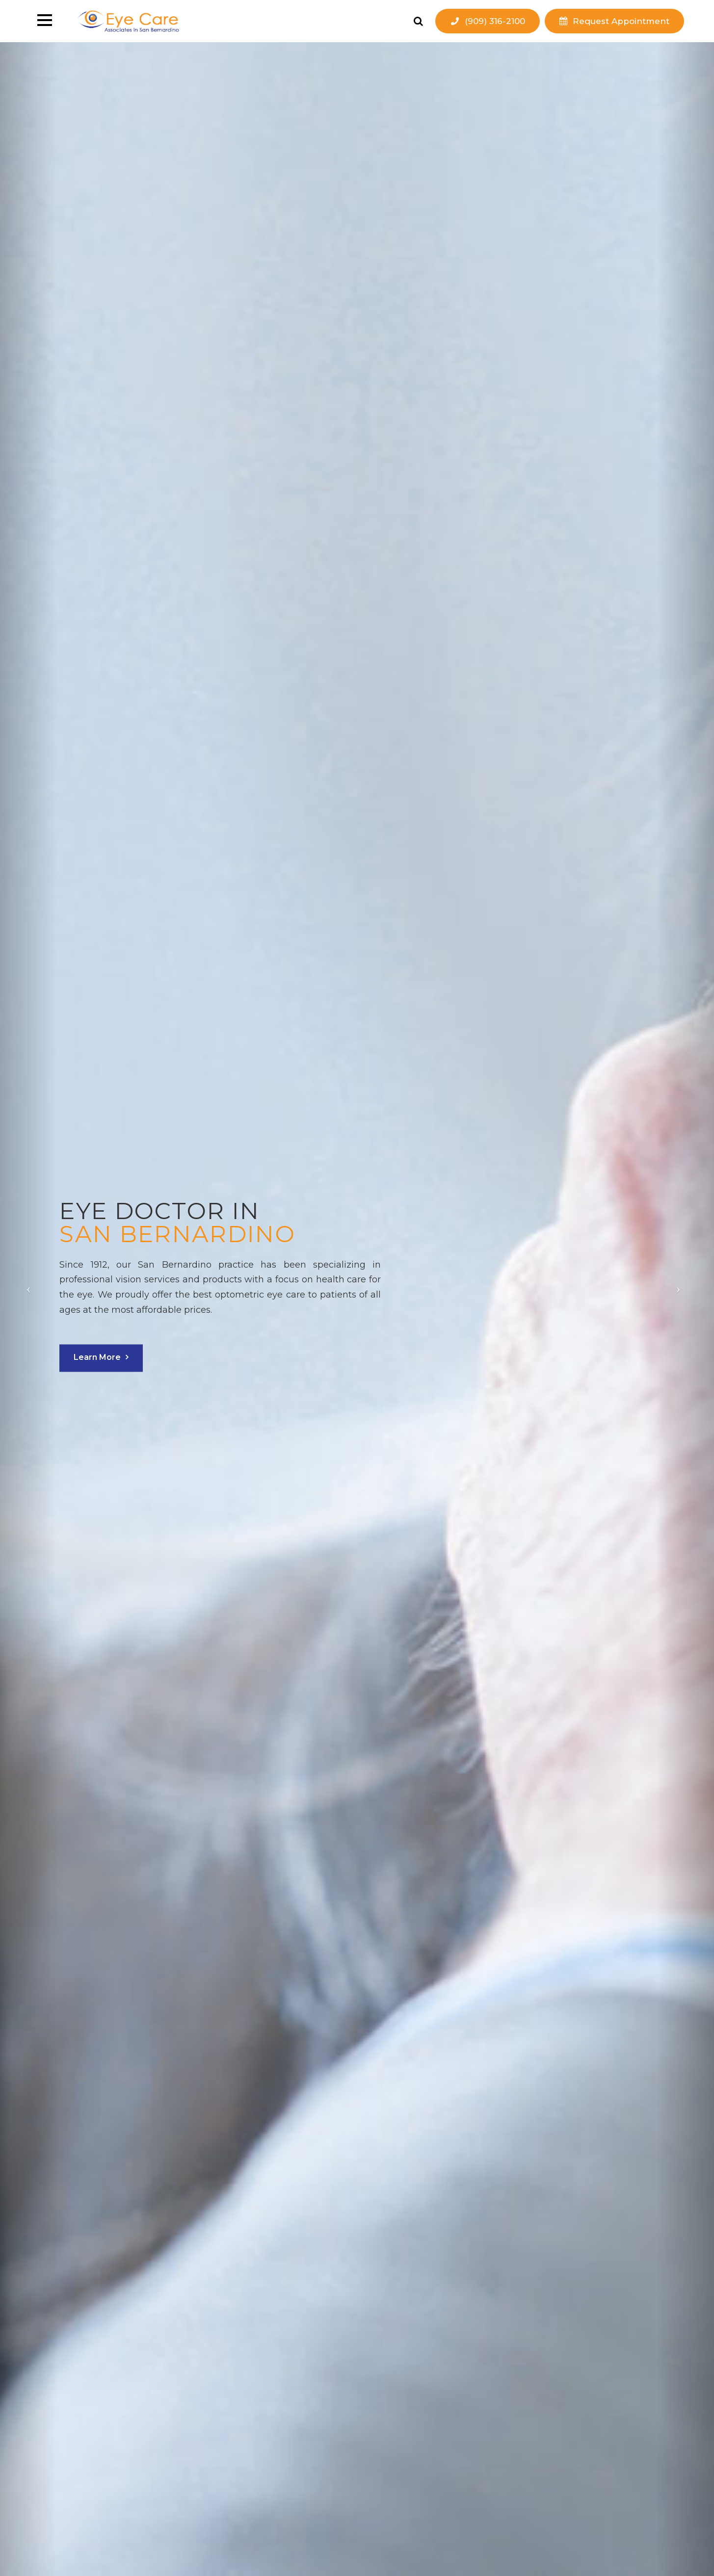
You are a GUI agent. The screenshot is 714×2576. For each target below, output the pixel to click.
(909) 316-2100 (495, 21)
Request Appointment (621, 21)
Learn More (103, 1357)
